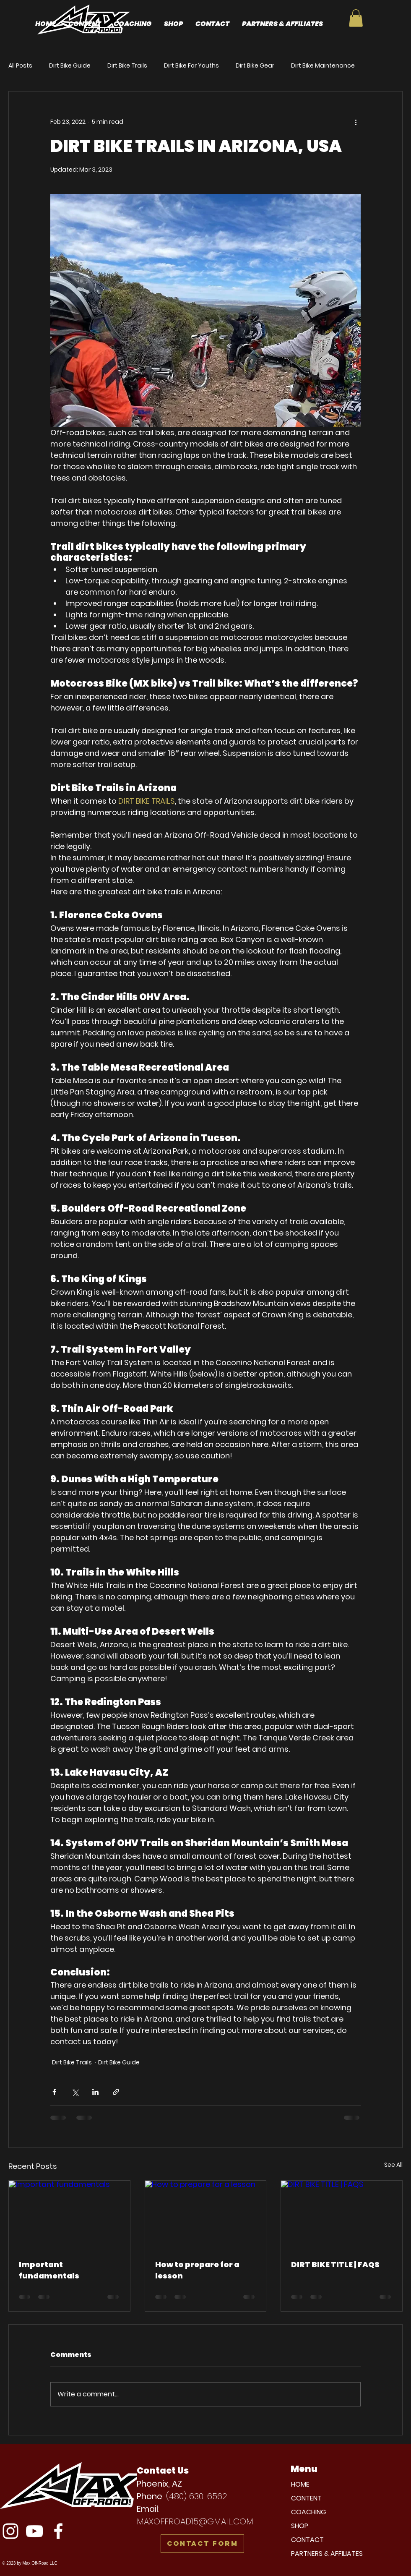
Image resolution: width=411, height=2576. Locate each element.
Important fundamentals (49, 2270)
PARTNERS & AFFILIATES (327, 2553)
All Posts (20, 66)
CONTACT (307, 2540)
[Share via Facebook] (54, 2092)
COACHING (308, 2512)
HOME (300, 2484)
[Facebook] (58, 2531)
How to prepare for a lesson (197, 2270)
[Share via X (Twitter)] (75, 2092)
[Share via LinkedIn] (95, 2092)
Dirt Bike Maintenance (323, 66)
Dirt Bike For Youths (191, 66)
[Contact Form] (202, 2543)
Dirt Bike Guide (70, 66)
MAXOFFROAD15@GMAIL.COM (195, 2521)
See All (393, 2165)
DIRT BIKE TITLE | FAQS (335, 2264)
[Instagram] (10, 2531)
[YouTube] (34, 2531)
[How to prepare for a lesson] (205, 2215)
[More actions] (356, 122)
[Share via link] (116, 2092)
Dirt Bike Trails (127, 66)
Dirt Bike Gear (255, 66)
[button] (356, 18)
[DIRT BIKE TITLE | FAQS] (341, 2215)
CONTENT (306, 2498)
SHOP (299, 2526)
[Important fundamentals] (69, 2215)
